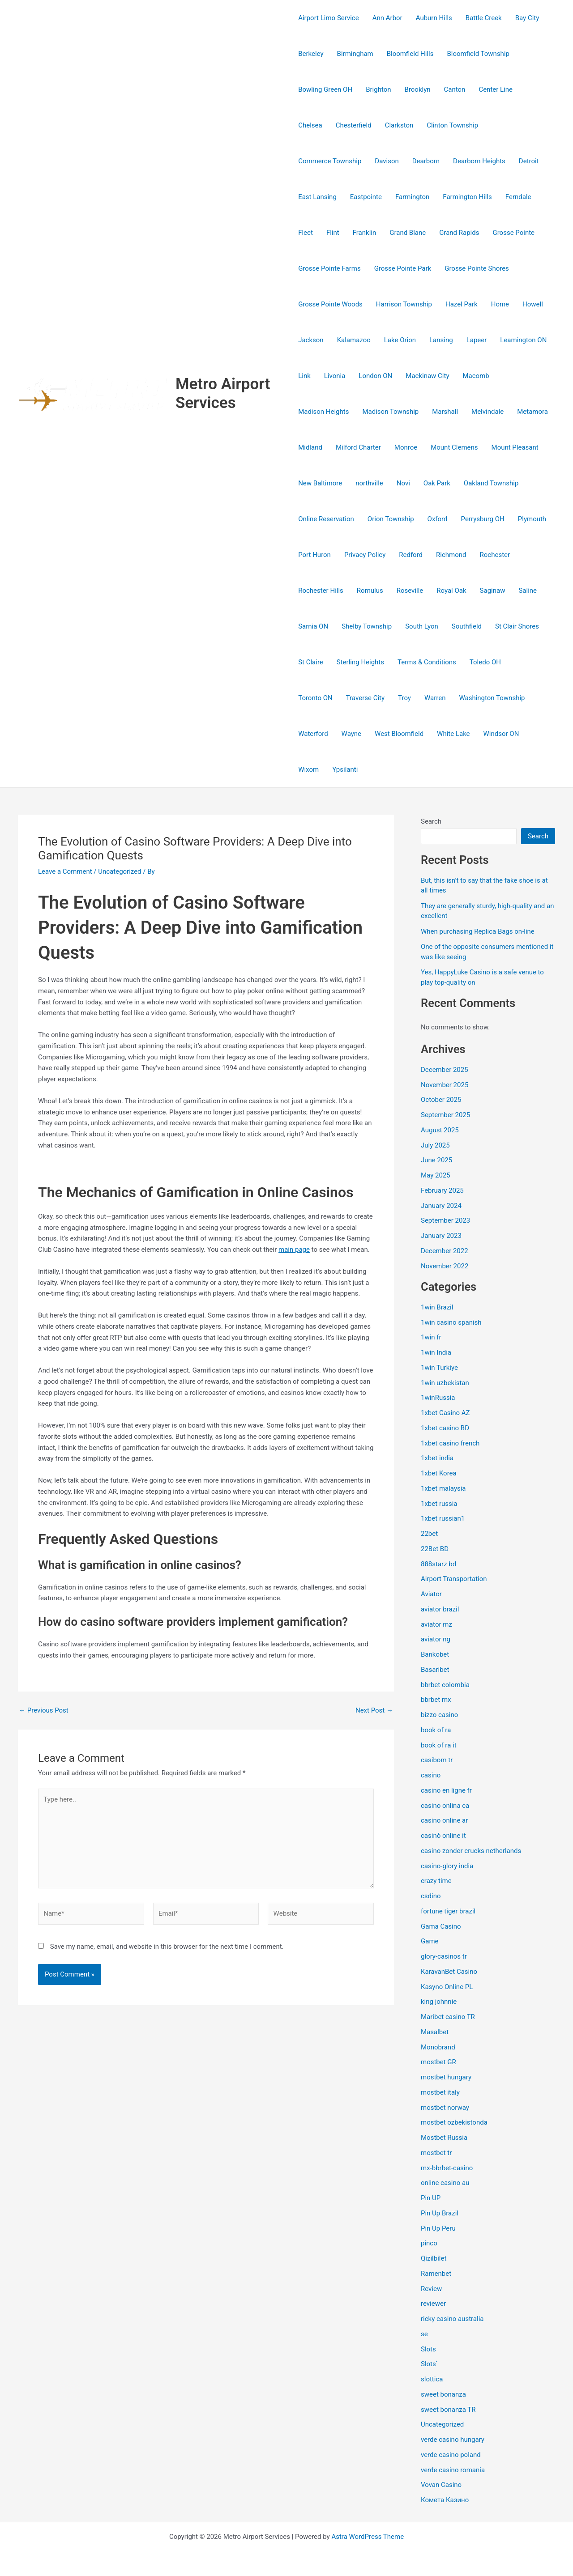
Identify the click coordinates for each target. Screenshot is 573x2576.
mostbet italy (440, 2092)
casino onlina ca (445, 1806)
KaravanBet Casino (449, 1972)
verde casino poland (451, 2455)
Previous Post (43, 1710)
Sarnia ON (313, 626)
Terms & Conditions (427, 662)
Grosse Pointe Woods (330, 304)
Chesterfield (354, 125)
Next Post (374, 1710)
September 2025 (445, 1115)
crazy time (436, 1881)
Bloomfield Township (478, 54)
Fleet (305, 233)
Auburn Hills (434, 18)
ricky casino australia (452, 2319)
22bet (429, 1534)
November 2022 (444, 1266)
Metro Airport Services (222, 393)
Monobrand (438, 2047)
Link (304, 376)
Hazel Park (461, 304)
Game (430, 1941)
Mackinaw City (427, 376)
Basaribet (435, 1670)
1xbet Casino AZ (445, 1413)
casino (430, 1775)
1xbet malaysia (443, 1488)
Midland (310, 447)
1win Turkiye (439, 1368)
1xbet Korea (439, 1473)
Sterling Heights (360, 662)
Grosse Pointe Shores (477, 268)
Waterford (313, 734)
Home (500, 304)
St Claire (310, 662)
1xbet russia (439, 1504)
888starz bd (438, 1564)
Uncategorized (119, 871)
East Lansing (317, 197)
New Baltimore (320, 483)
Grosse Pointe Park (403, 268)
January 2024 (441, 1206)
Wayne (351, 734)
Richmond (451, 555)
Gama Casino (441, 1926)
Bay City (527, 18)
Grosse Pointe (513, 233)
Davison (386, 161)
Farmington (412, 197)
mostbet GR (438, 2062)
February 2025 (442, 1190)
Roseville (410, 591)
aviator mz (436, 1624)
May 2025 (435, 1175)
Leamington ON (523, 340)
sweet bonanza (443, 2394)
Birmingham (355, 54)
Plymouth (532, 519)
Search (431, 821)
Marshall (445, 412)
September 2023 (445, 1220)
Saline (527, 591)
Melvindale (487, 412)
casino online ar (444, 1820)
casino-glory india (447, 1866)
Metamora (532, 412)
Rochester (495, 555)
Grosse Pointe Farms (329, 268)
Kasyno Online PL (447, 1987)
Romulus (370, 591)
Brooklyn (418, 89)
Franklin (364, 233)
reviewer (433, 2304)
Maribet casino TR (448, 2017)
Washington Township (492, 698)
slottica (432, 2379)
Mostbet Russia (444, 2138)
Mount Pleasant (515, 447)
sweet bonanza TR (448, 2410)
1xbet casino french (450, 1443)
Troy (404, 698)
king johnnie (439, 2002)
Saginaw (492, 591)
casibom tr (437, 1760)
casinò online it (443, 1836)
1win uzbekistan (445, 1383)
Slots (428, 2349)
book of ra (436, 1730)
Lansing (441, 340)
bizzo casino (439, 1715)
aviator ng (435, 1639)
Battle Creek (484, 18)
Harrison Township (404, 304)
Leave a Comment (65, 871)
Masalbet (435, 2032)
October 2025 (441, 1100)
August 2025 (440, 1130)
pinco (429, 2243)
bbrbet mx (436, 1700)
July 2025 (435, 1145)
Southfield (467, 626)
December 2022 (444, 1251)
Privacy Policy (364, 555)
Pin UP (430, 2198)
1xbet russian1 (443, 1518)
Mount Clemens (454, 447)
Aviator (431, 1594)
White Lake (453, 734)
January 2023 (441, 1236)
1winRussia (438, 1398)
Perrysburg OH (483, 519)
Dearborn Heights (479, 161)
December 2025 (444, 1070)
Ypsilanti (345, 769)
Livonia (335, 376)
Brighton (378, 89)
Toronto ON (315, 698)
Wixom (308, 769)
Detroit (529, 161)
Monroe (405, 447)
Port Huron (314, 555)
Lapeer (476, 340)
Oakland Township (491, 483)
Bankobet (435, 1654)
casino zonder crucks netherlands (471, 1851)
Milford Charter (358, 447)
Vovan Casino (441, 2485)
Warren (435, 698)
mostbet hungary (446, 2077)
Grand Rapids (459, 233)
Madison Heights (323, 412)
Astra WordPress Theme (367, 2537)
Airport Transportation (454, 1579)
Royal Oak (451, 591)
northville (369, 483)
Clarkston (399, 125)
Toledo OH (485, 662)
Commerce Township (329, 161)
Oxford (438, 519)
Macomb (476, 376)
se (424, 2334)
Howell (532, 304)
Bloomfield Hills (410, 54)
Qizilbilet (433, 2258)
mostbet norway (445, 2108)
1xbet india (437, 1458)
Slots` (429, 2364)
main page (294, 1249)
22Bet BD (435, 1549)
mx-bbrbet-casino (447, 2168)
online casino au (445, 2183)
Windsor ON (501, 734)
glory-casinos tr (444, 1956)
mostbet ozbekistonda (454, 2122)
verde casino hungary (452, 2440)
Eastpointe (366, 197)
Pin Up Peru (438, 2228)
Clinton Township (452, 125)
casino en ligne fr (446, 1790)
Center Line (496, 89)
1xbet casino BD (445, 1428)
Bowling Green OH (325, 89)
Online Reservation (326, 519)
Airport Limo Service (328, 18)
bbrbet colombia (445, 1685)
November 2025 (444, 1085)
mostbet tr (436, 2153)
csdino (431, 1896)
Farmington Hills (467, 197)
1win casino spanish (451, 1322)
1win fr (431, 1337)
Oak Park (436, 483)
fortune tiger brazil (448, 1911)
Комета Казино (445, 2500)
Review (431, 2289)
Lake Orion (400, 340)
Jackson (310, 340)
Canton (455, 89)
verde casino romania (453, 2470)
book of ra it (439, 1745)
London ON (375, 376)
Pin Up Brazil (439, 2213)
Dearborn (426, 161)
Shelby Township (367, 626)
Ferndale (518, 197)
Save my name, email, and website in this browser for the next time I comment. (167, 1947)
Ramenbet (436, 2274)
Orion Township (391, 519)
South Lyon (421, 626)
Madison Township (390, 412)
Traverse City (365, 698)
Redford (411, 555)
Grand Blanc (407, 233)
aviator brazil (440, 1609)
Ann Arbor (387, 18)
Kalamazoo (354, 340)
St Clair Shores (517, 626)
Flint (332, 233)
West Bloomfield (399, 734)
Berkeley (310, 54)
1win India (436, 1352)
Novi (403, 483)
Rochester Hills (320, 591)
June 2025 (436, 1160)
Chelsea (310, 125)
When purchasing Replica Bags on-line (478, 931)
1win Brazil (437, 1307)
